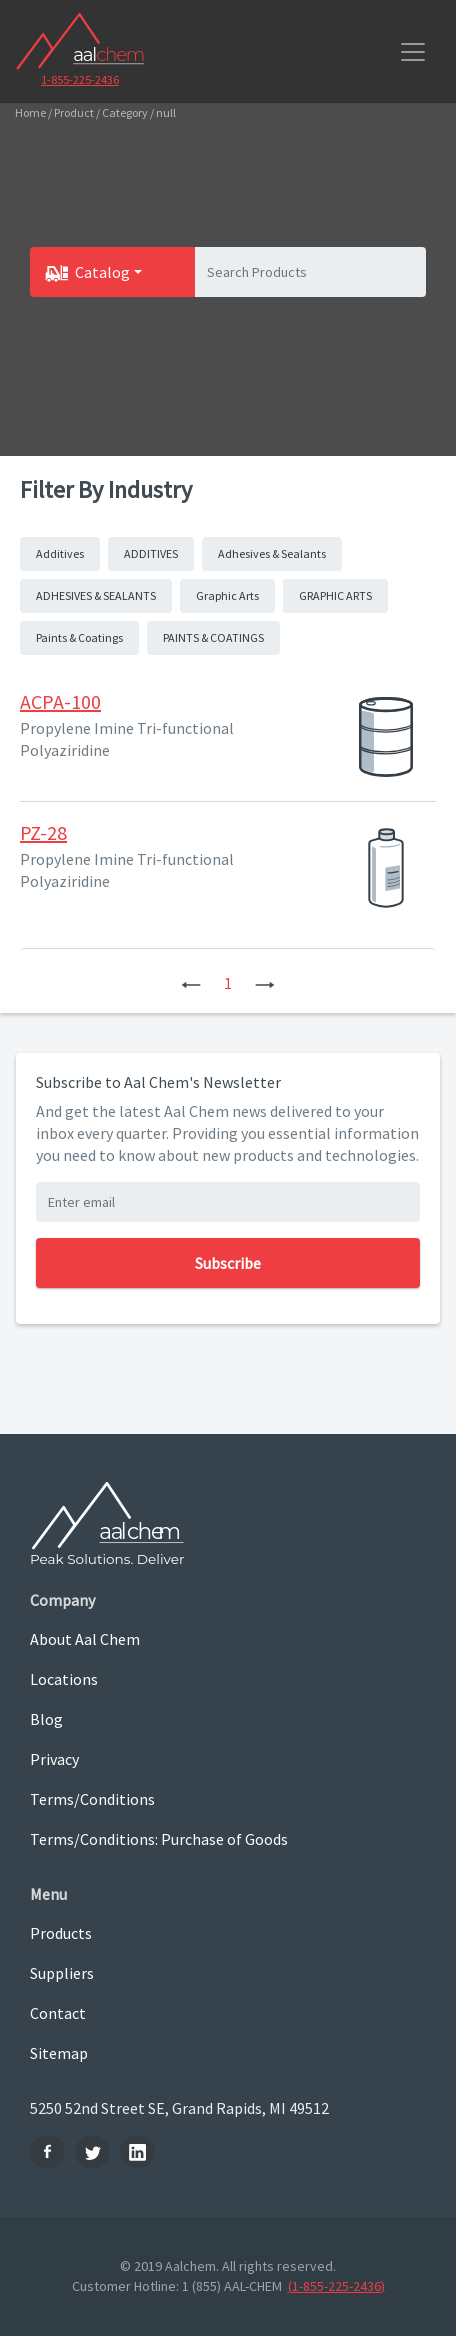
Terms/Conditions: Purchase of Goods (159, 1839)
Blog (46, 1719)
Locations (64, 1679)
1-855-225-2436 (80, 79)
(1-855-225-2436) (336, 2286)
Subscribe (228, 1263)
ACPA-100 (60, 701)
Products (61, 1933)
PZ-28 (43, 832)
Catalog (102, 272)
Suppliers (62, 1973)
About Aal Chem (85, 1639)
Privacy (54, 1759)
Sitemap (59, 2053)
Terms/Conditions (92, 1799)
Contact (58, 2013)
